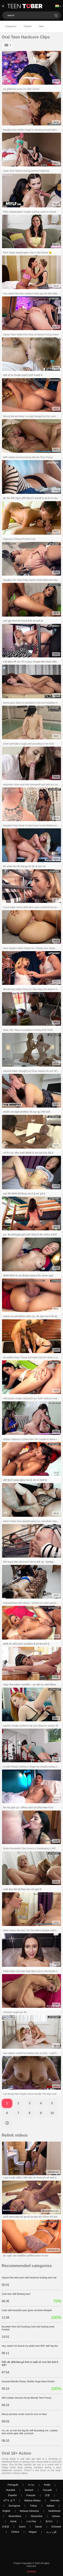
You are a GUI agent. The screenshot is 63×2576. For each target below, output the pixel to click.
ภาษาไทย (31, 2521)
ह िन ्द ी (9, 2500)
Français (30, 2495)
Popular (28, 26)
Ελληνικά (56, 2526)
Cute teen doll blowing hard (16, 2294)
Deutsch (29, 2490)
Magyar (33, 2531)
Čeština (15, 2531)
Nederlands (54, 2511)
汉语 (47, 2495)
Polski (47, 2484)
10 (52, 2113)
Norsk (13, 2521)
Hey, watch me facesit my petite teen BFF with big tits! (30, 2346)
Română (10, 2490)
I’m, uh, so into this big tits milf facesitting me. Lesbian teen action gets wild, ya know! (30, 2432)
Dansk (38, 2526)
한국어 (49, 2521)
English (6, 2511)
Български (14, 2505)
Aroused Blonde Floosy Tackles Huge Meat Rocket (28, 2381)
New (41, 26)
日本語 (5, 2526)
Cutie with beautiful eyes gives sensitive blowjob (27, 2310)
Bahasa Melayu (32, 2500)
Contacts (31, 2571)
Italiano (50, 2505)
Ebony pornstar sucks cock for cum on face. (24, 2414)
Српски (56, 2516)
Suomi (22, 2526)
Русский (47, 2490)
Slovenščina (14, 2516)
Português (13, 2484)
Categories (10, 26)
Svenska (54, 2500)
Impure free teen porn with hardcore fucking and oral (29, 2277)
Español (12, 2495)
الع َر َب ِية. (51, 2531)
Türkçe (33, 2505)
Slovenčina (36, 2516)
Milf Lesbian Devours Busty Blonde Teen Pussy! (27, 2397)
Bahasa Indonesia (29, 2511)
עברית (31, 2484)
